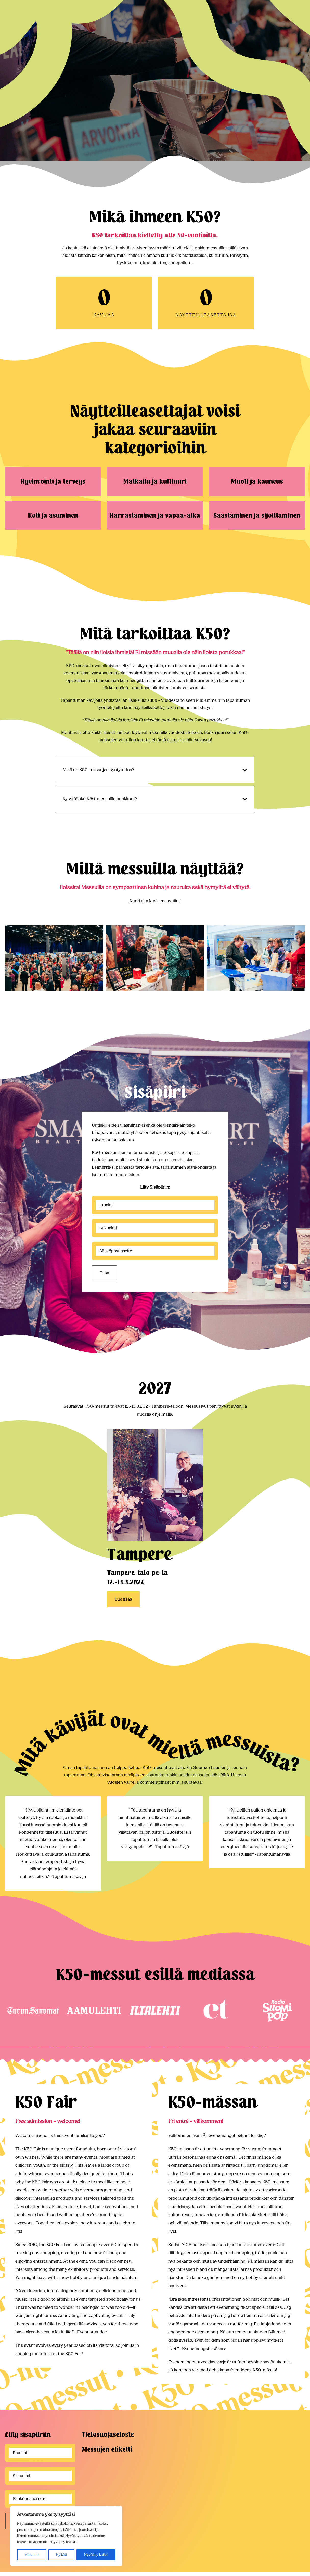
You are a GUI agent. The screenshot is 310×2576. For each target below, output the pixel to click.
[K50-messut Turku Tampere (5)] (256, 958)
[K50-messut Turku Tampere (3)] (155, 958)
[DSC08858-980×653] (54, 958)
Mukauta (31, 2555)
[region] (66, 2536)
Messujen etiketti (107, 2449)
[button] (155, 770)
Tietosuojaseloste (108, 2435)
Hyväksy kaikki (96, 2555)
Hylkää (61, 2555)
